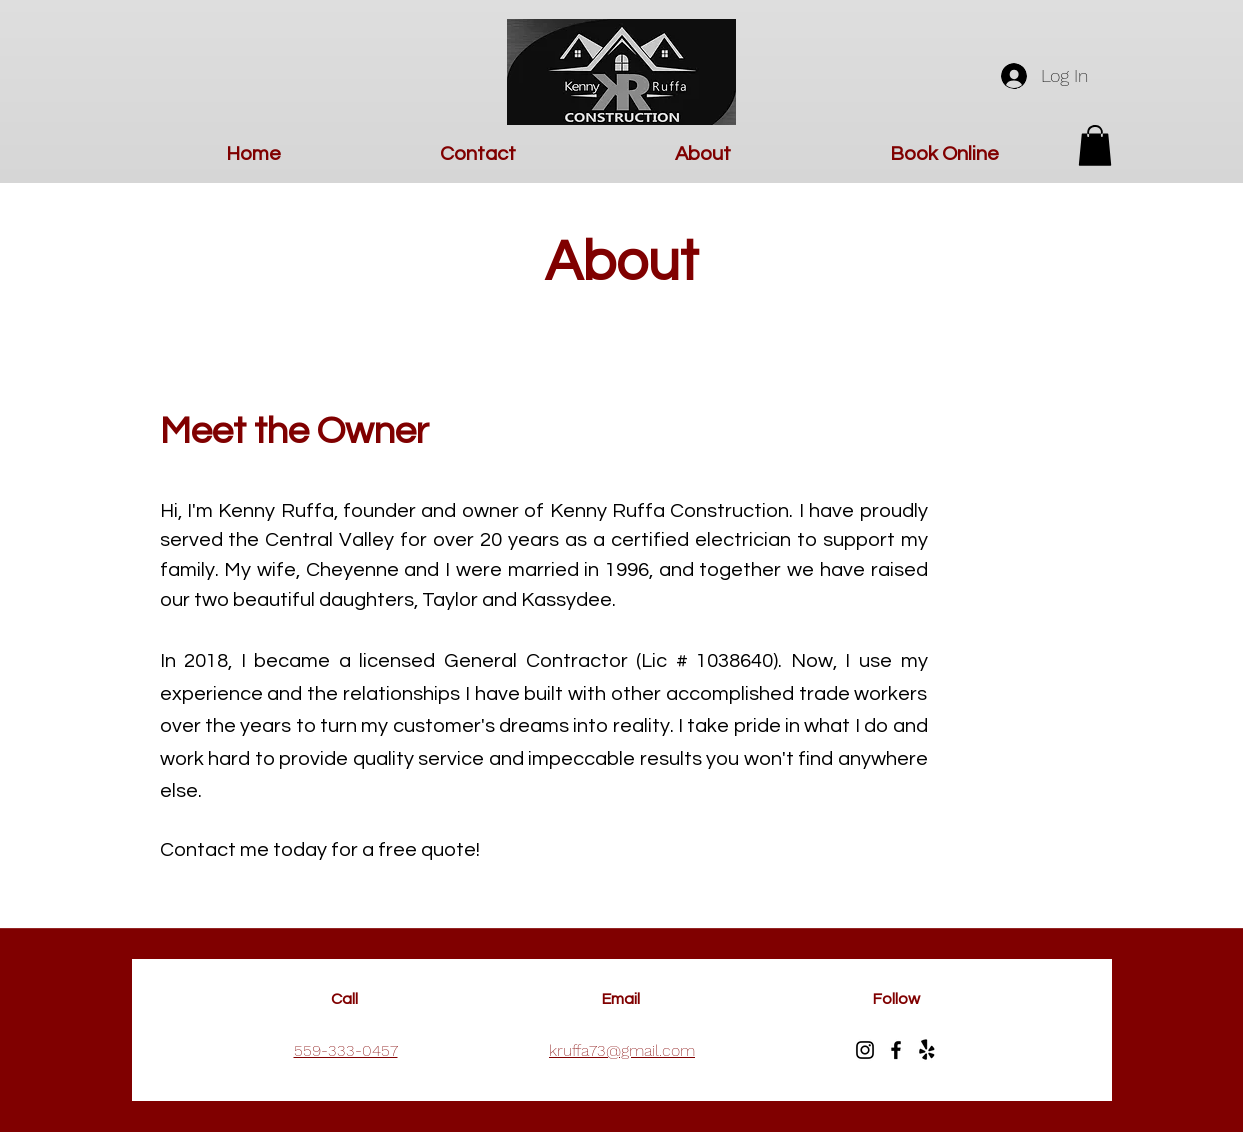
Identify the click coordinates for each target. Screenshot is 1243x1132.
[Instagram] (865, 1050)
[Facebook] (896, 1050)
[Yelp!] (927, 1050)
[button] (1095, 145)
